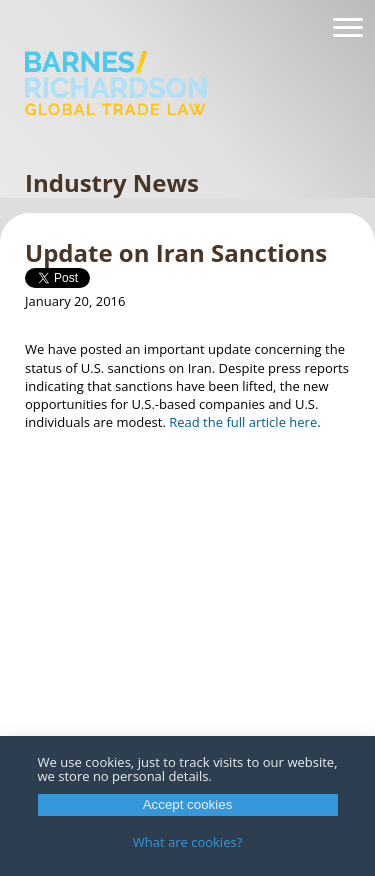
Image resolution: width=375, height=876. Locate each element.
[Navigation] (348, 28)
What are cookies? (188, 842)
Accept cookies (188, 804)
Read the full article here (243, 422)
